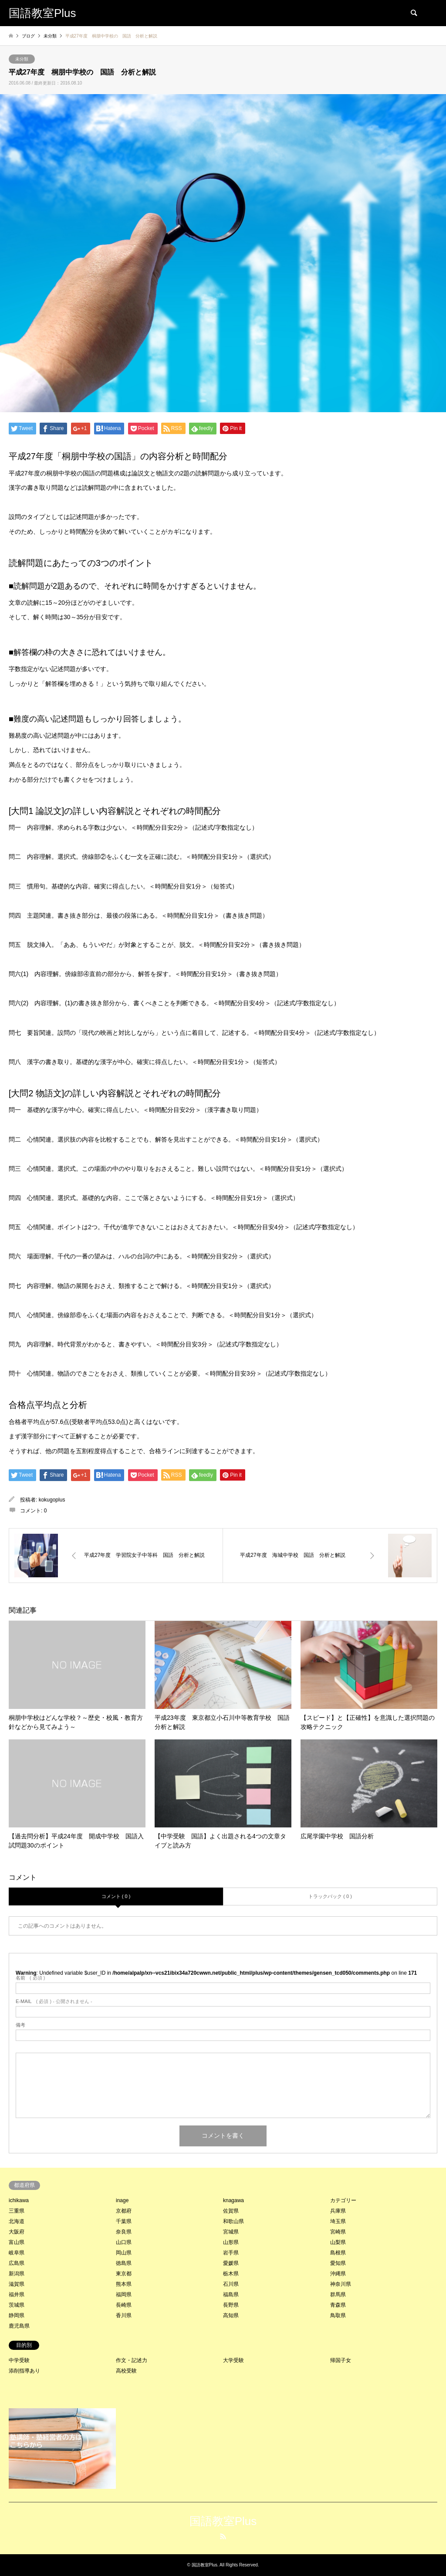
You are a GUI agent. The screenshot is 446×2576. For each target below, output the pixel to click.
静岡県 (16, 2315)
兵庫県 (338, 2211)
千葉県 (124, 2221)
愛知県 (338, 2263)
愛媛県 (231, 2263)
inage (122, 2200)
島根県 (338, 2253)
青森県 (338, 2305)
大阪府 (16, 2232)
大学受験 (233, 2360)
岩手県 (231, 2253)
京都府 (124, 2211)
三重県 (16, 2211)
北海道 (16, 2221)
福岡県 (124, 2294)
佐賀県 (231, 2211)
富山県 (16, 2242)
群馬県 (338, 2294)
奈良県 (124, 2232)
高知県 (231, 2315)
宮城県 (231, 2232)
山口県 (124, 2242)
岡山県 (124, 2253)
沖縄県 (338, 2274)
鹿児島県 (19, 2326)
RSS (223, 2536)
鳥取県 (338, 2315)
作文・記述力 (131, 2360)
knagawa (233, 2200)
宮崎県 (338, 2232)
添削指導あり (24, 2371)
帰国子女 (340, 2360)
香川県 (124, 2315)
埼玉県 (338, 2221)
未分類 (21, 59)
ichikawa (19, 2200)
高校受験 (126, 2371)
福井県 (16, 2294)
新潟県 (16, 2274)
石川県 (231, 2284)
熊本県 (124, 2284)
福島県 (231, 2294)
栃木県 (231, 2274)
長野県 (231, 2305)
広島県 (16, 2263)
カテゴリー (343, 2200)
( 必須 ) (30, 1978)
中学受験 (19, 2360)
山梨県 (338, 2242)
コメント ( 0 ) (116, 1896)
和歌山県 (233, 2221)
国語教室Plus (223, 2521)
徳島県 (124, 2263)
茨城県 (16, 2305)
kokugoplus (52, 1500)
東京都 (124, 2274)
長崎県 (124, 2305)
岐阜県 (16, 2253)
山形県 (231, 2242)
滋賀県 (16, 2284)
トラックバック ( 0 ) (330, 1896)
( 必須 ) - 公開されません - (54, 2001)
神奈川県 (340, 2284)
